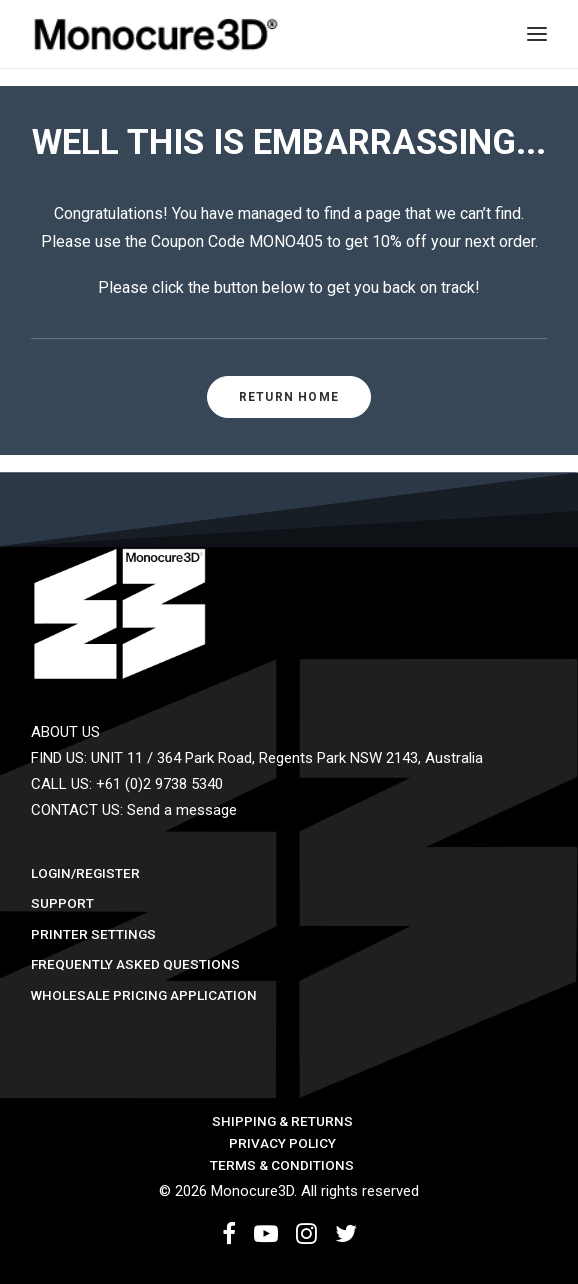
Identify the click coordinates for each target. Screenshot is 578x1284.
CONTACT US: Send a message (134, 810)
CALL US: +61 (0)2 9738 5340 (127, 784)
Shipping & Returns (282, 1121)
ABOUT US (65, 732)
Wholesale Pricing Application (144, 995)
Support (62, 903)
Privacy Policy (282, 1143)
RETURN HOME (289, 397)
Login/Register (85, 873)
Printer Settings (93, 934)
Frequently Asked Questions (135, 964)
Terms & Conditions (282, 1165)
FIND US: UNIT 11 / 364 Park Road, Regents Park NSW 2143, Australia (257, 758)
